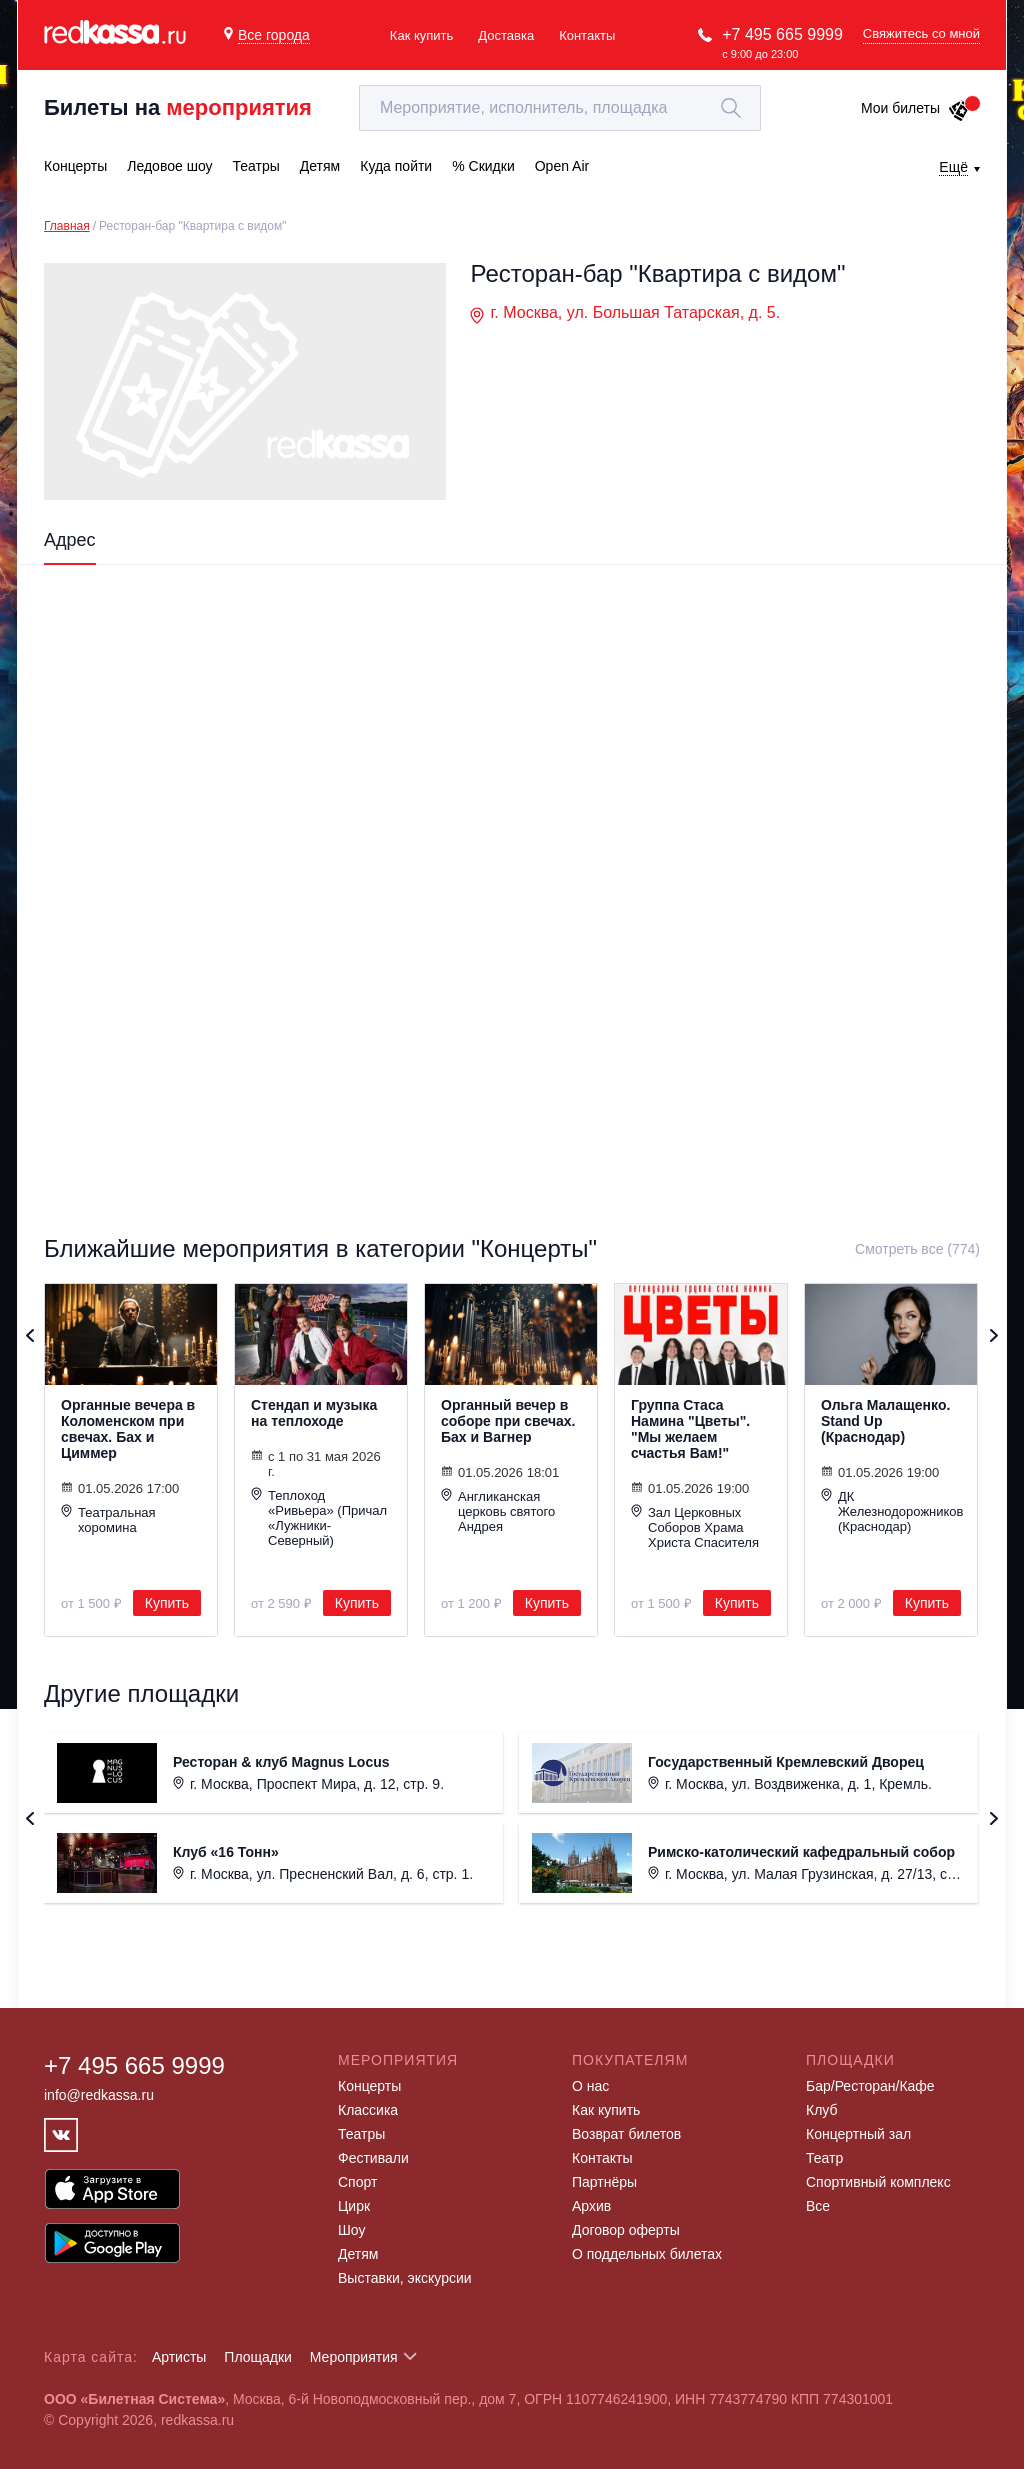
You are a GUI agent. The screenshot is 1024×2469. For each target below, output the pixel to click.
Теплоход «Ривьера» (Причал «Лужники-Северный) (319, 1517)
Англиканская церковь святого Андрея (498, 1511)
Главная (67, 226)
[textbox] (560, 108)
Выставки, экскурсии (405, 2278)
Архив (591, 2206)
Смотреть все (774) (917, 1249)
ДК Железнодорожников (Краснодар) (891, 1511)
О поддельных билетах (647, 2254)
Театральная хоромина (108, 1519)
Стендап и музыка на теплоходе (314, 1413)
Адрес (70, 540)
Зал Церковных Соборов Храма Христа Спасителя (695, 1527)
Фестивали (373, 2158)
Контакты (587, 35)
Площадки (258, 2357)
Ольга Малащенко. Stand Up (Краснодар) (885, 1421)
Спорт (357, 2182)
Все (818, 2206)
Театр (824, 2158)
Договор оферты (626, 2230)
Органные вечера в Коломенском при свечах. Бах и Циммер (128, 1429)
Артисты (179, 2357)
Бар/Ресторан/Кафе (870, 2086)
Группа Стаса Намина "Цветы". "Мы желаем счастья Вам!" (690, 1429)
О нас (590, 2086)
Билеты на (178, 107)
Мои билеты (915, 108)
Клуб (822, 2110)
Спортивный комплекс (878, 2182)
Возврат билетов (626, 2134)
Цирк (354, 2206)
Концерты (369, 2086)
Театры (361, 2134)
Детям (358, 2254)
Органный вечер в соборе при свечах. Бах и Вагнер (508, 1421)
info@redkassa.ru (99, 2095)
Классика (368, 2110)
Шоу (351, 2230)
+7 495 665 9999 (782, 34)
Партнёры (604, 2182)
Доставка (506, 35)
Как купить (421, 35)
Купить (167, 1603)
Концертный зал (858, 2134)
